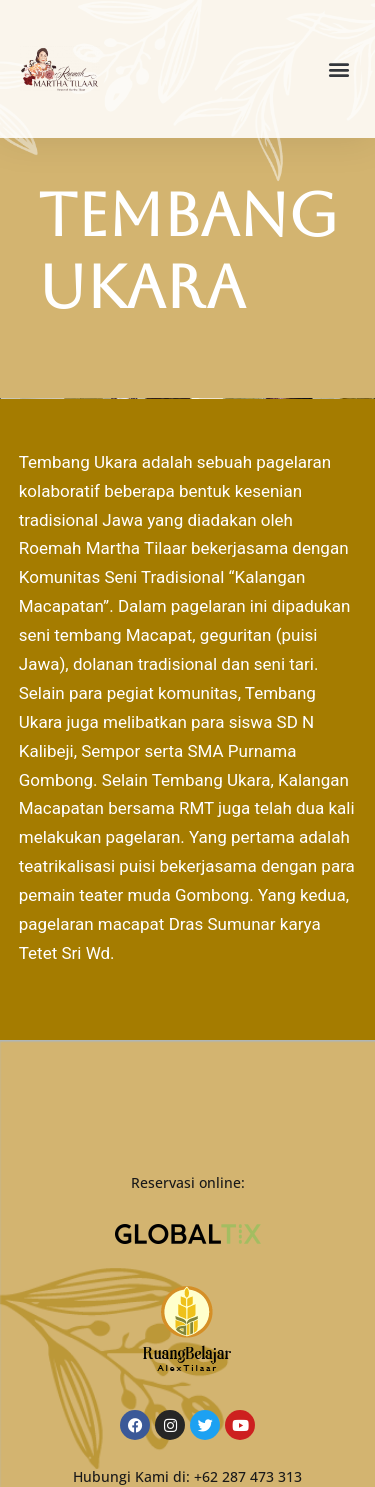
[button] (338, 69)
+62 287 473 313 (248, 1476)
